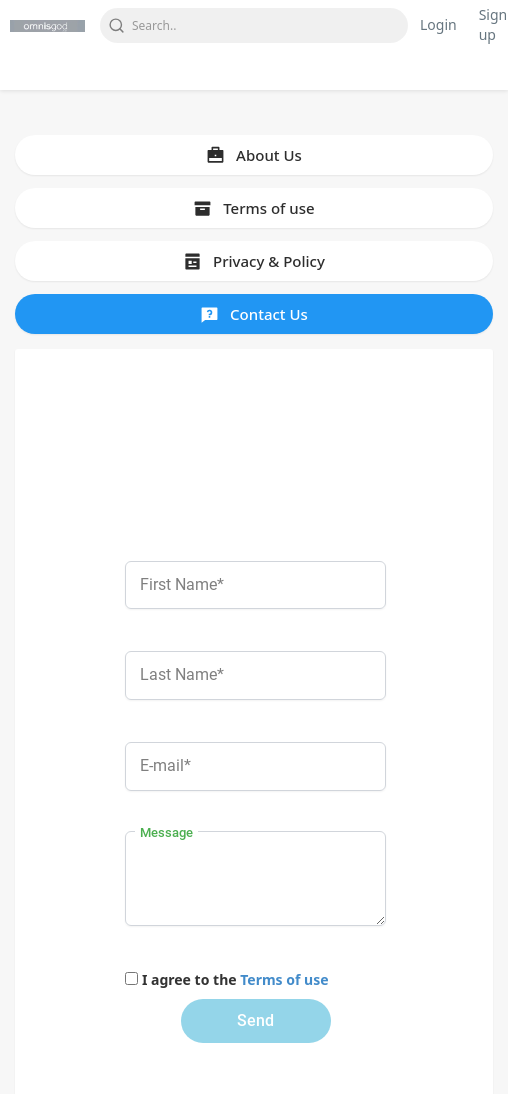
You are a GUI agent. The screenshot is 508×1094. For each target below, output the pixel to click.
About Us (254, 155)
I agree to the (235, 979)
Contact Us (254, 314)
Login (438, 24)
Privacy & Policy (254, 261)
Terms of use (253, 208)
